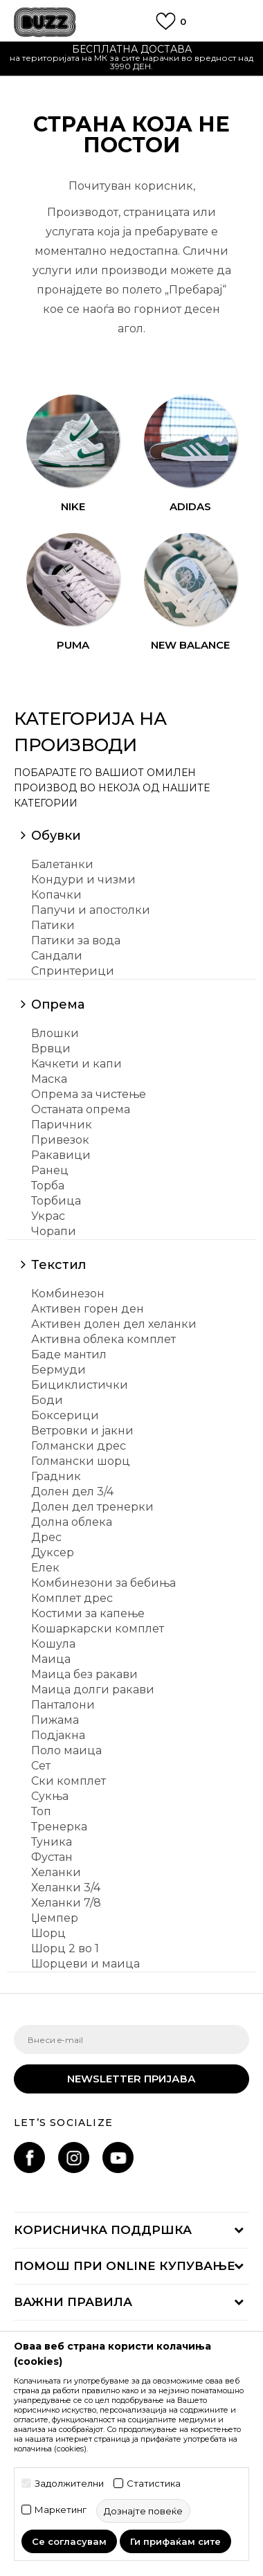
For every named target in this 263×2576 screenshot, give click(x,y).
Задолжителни (69, 2483)
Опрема (57, 1004)
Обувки (56, 835)
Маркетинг (61, 2510)
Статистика (154, 2483)
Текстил (58, 1264)
